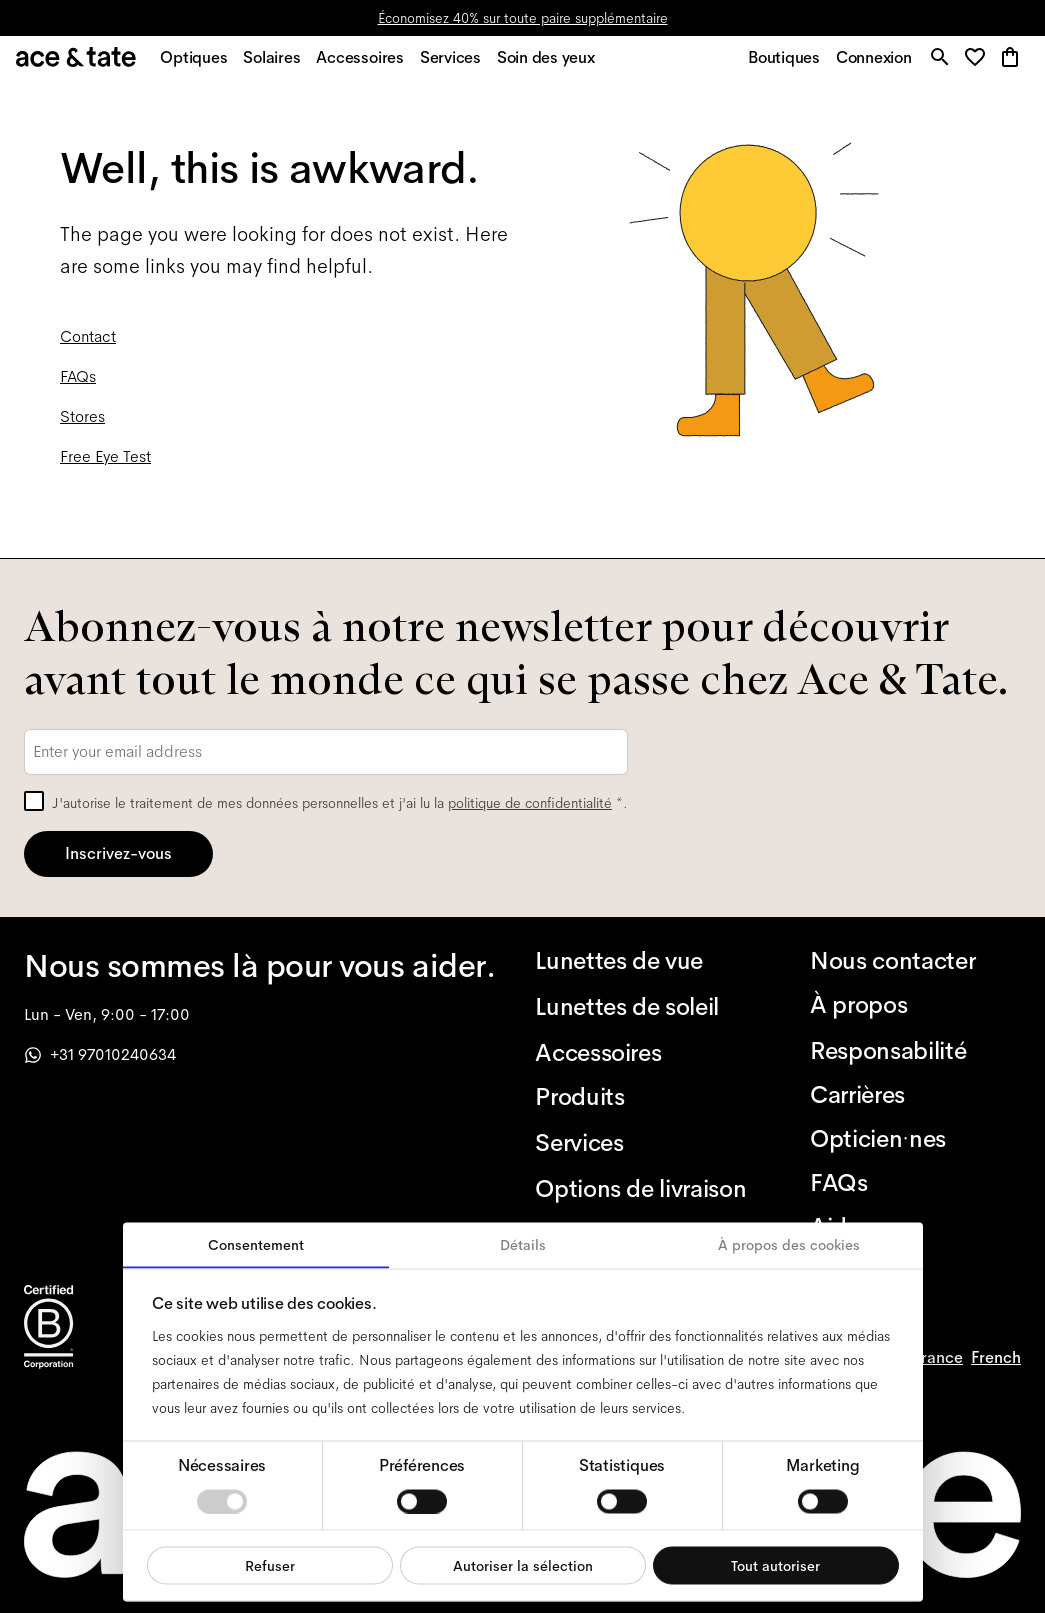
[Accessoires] (640, 1053)
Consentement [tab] (256, 1245)
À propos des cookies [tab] (789, 1245)
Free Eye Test (105, 466)
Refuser (270, 1565)
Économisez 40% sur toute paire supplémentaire (523, 18)
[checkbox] (34, 801)
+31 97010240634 (100, 1054)
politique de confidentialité (530, 803)
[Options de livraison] (640, 1189)
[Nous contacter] (915, 961)
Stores (82, 426)
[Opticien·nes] (915, 1139)
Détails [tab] (523, 1245)
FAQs (78, 386)
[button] (976, 64)
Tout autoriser (775, 1565)
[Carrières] (915, 1095)
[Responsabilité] (915, 1051)
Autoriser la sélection (523, 1565)
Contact (88, 346)
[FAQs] (915, 1183)
